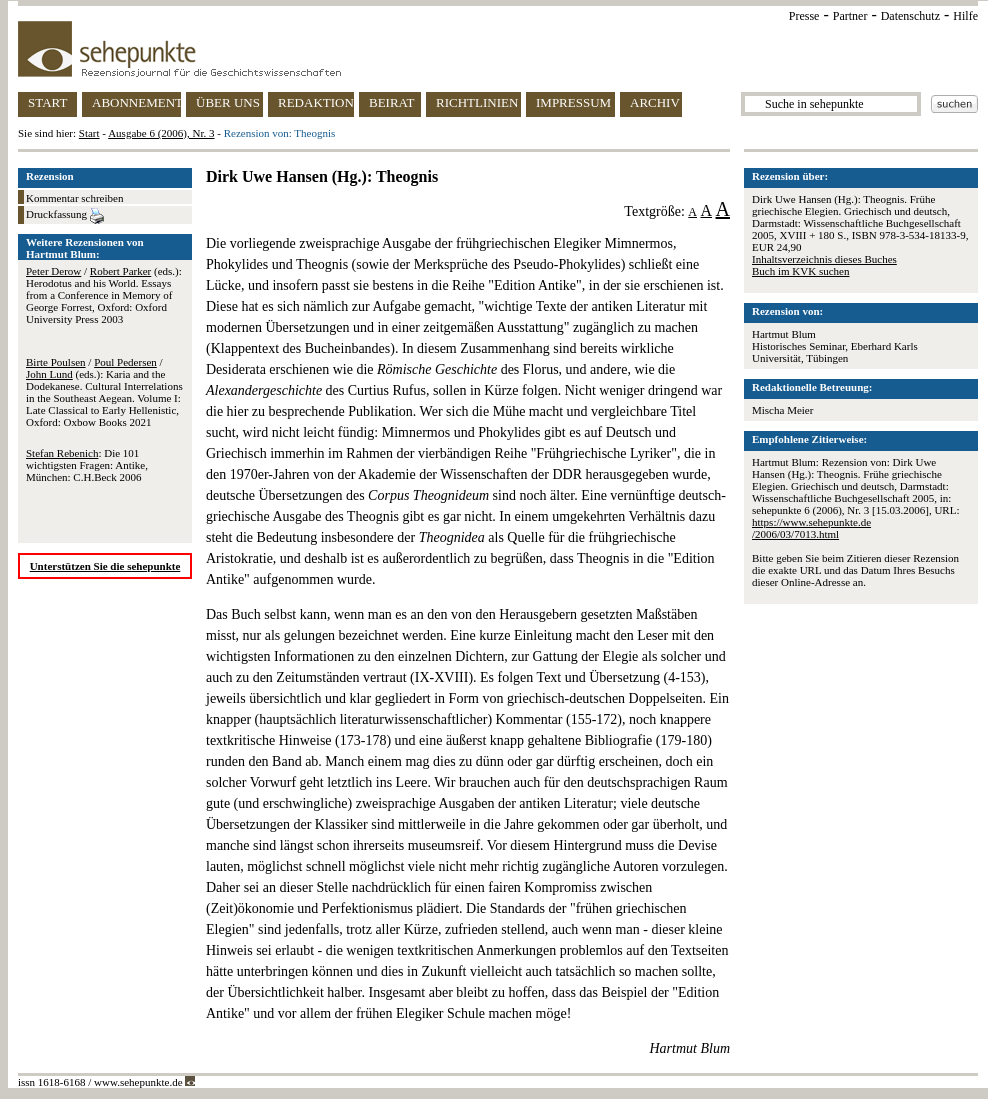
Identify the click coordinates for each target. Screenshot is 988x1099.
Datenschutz (910, 16)
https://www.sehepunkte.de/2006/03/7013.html (811, 528)
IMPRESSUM (573, 102)
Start (89, 133)
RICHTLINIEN (477, 102)
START (47, 102)
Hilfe (965, 16)
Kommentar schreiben (74, 198)
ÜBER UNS (228, 102)
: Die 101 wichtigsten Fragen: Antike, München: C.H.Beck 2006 (87, 465)
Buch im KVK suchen (800, 271)
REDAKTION (316, 102)
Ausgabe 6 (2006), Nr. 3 (161, 133)
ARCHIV (655, 102)
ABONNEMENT (136, 102)
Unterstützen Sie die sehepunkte (105, 566)
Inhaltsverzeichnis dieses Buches (824, 259)
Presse (804, 16)
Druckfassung (65, 216)
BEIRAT (392, 102)
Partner (850, 16)
